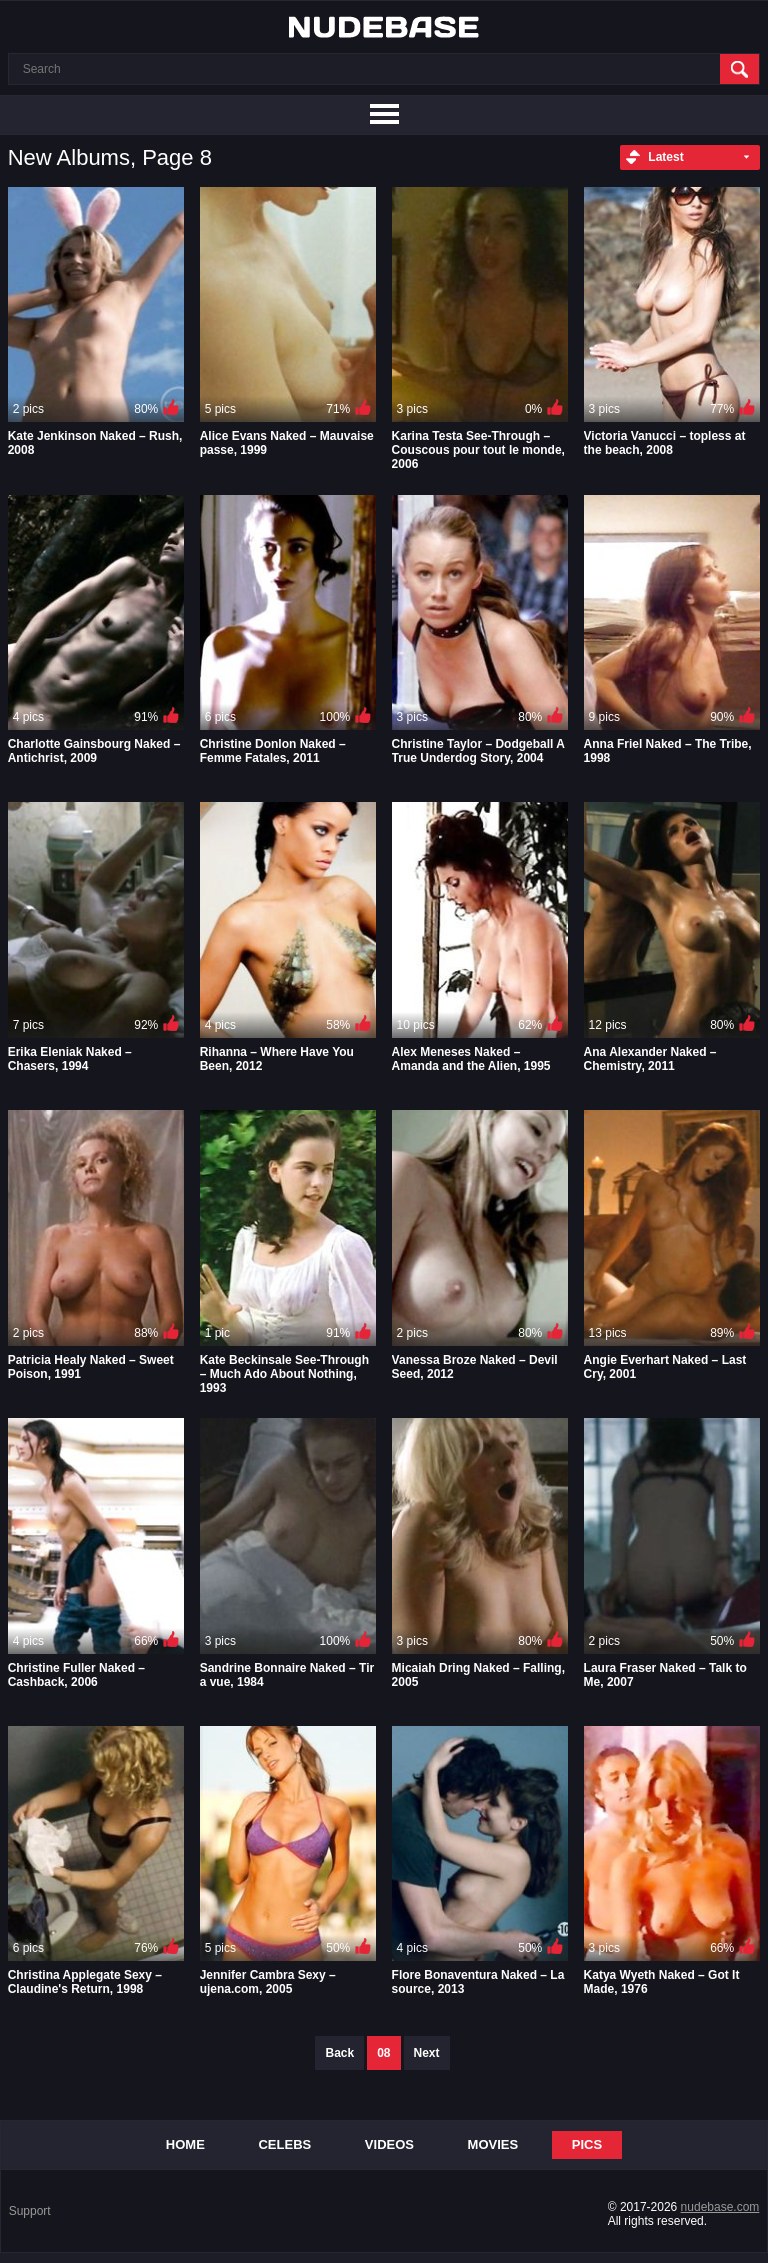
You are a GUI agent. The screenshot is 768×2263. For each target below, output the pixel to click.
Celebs (284, 2144)
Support (30, 2211)
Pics (587, 2144)
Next (427, 2053)
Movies (493, 2144)
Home (185, 2144)
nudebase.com (720, 2207)
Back (339, 2053)
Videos (389, 2144)
